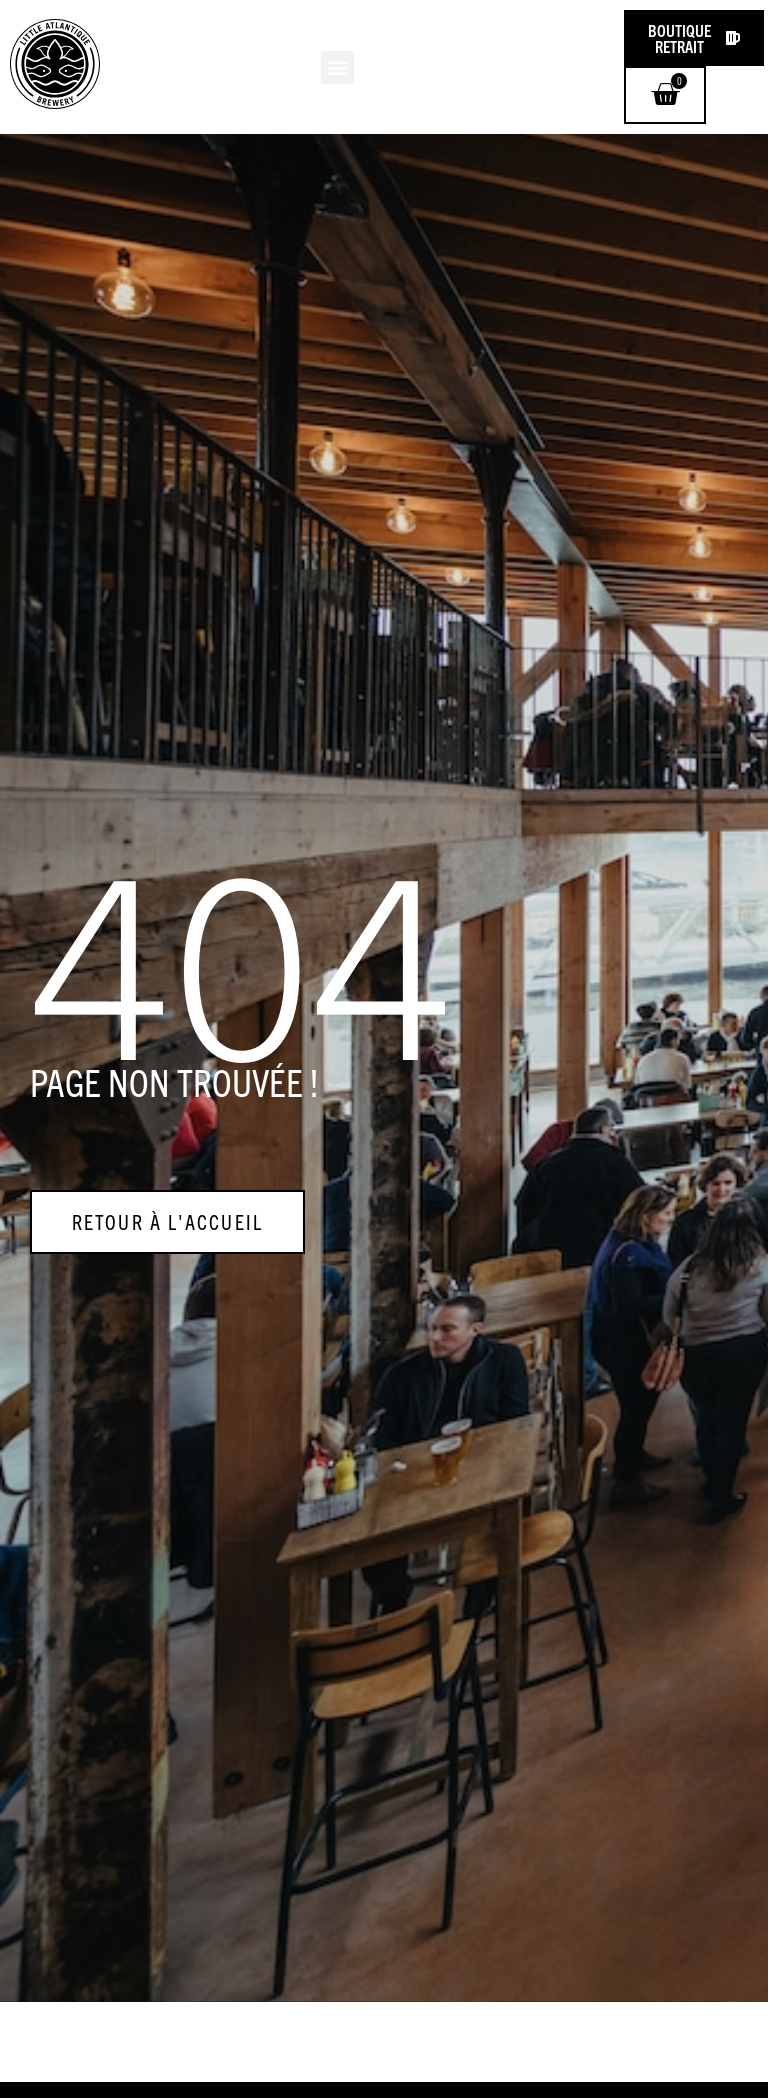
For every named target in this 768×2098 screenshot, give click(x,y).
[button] (337, 67)
